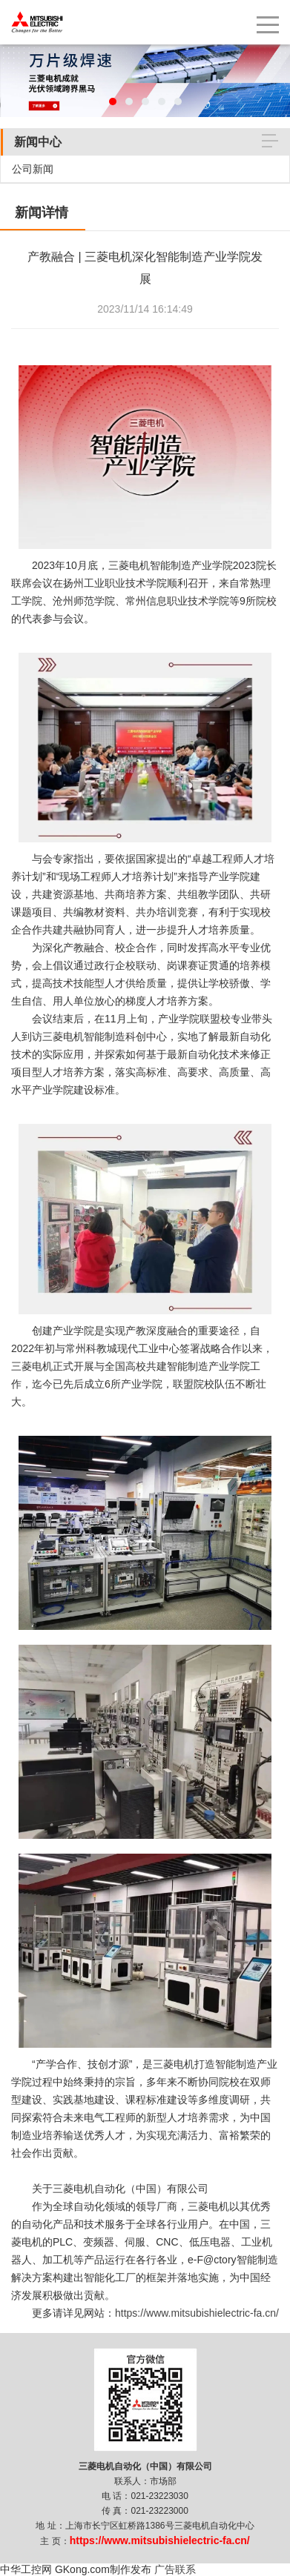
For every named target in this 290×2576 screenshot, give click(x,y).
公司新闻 (32, 169)
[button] (112, 101)
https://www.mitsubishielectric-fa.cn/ (197, 2313)
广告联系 (175, 2569)
